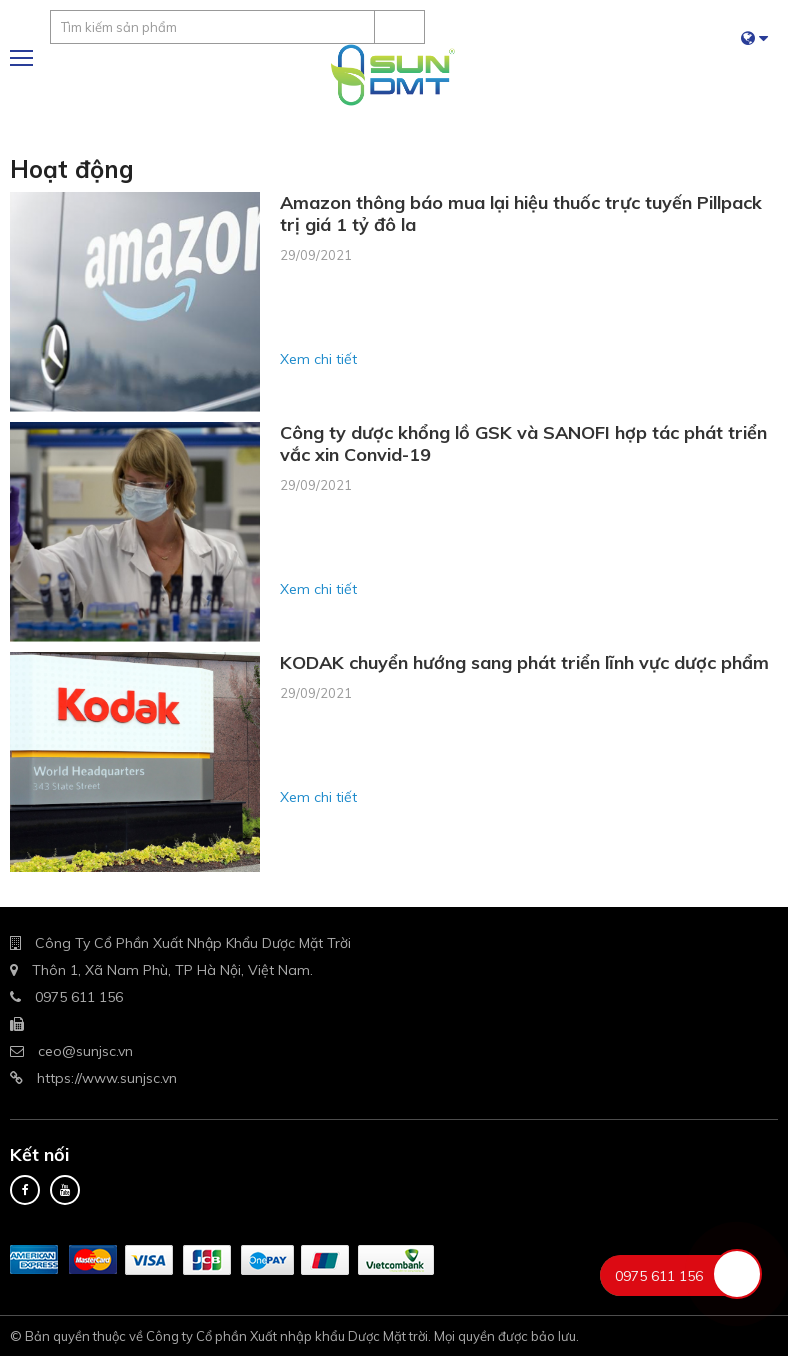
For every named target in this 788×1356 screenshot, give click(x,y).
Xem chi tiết (318, 359)
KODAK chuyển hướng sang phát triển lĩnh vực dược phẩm (524, 663)
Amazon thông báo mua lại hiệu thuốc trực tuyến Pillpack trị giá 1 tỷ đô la (521, 214)
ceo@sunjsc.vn (85, 1051)
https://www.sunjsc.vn (107, 1078)
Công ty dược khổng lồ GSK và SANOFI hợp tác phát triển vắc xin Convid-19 (523, 444)
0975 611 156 (79, 997)
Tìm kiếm (400, 27)
